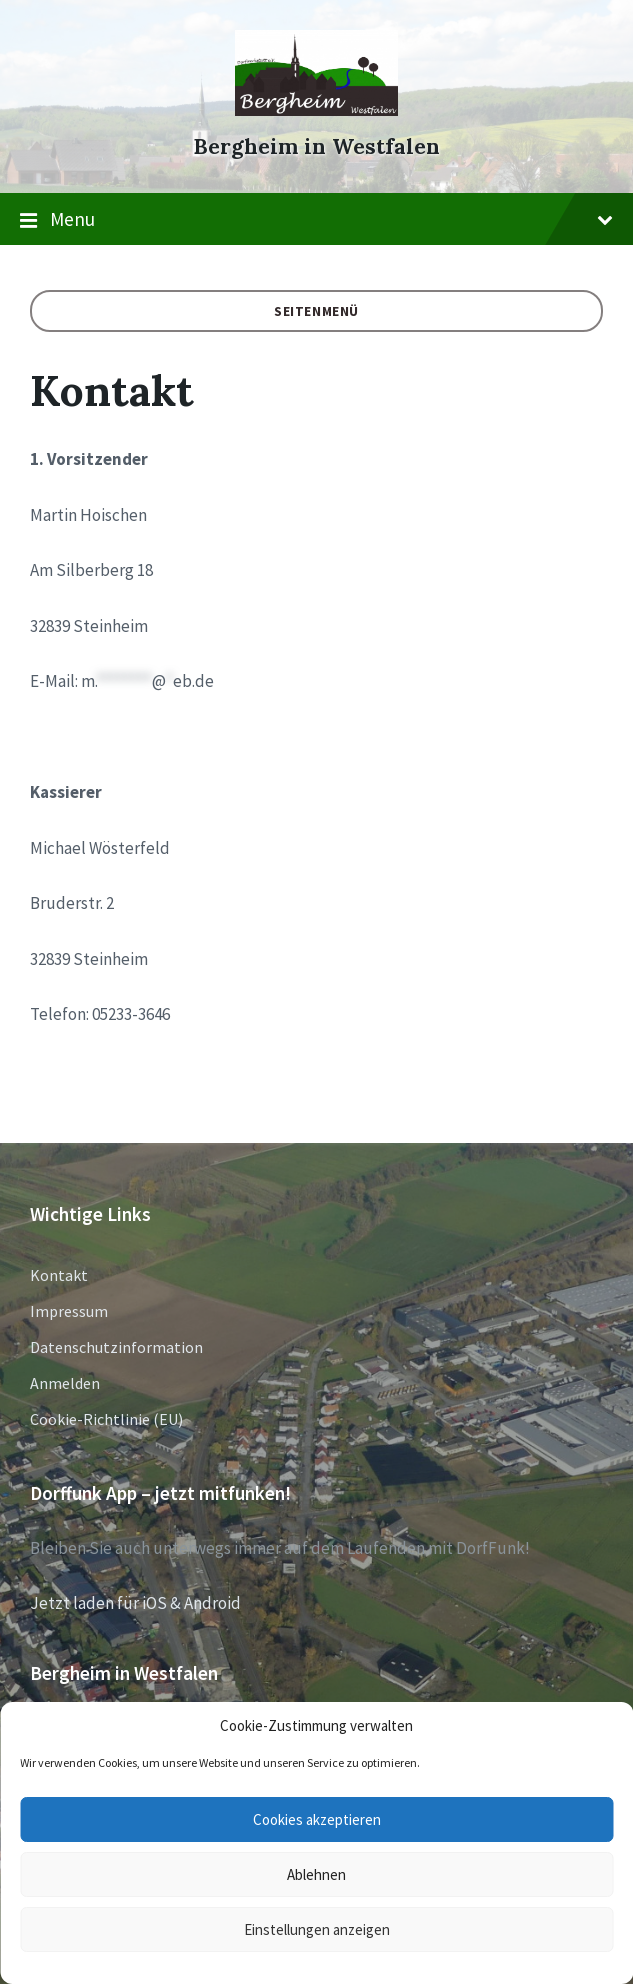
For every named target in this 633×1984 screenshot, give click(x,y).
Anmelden (65, 1383)
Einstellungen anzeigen (317, 1929)
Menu (316, 220)
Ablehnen (316, 1874)
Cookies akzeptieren (317, 1819)
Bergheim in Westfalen (316, 146)
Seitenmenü (316, 311)
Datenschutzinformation (116, 1347)
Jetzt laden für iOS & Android (135, 1603)
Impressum (69, 1311)
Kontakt (59, 1275)
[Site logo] (316, 110)
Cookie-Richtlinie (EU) (106, 1419)
